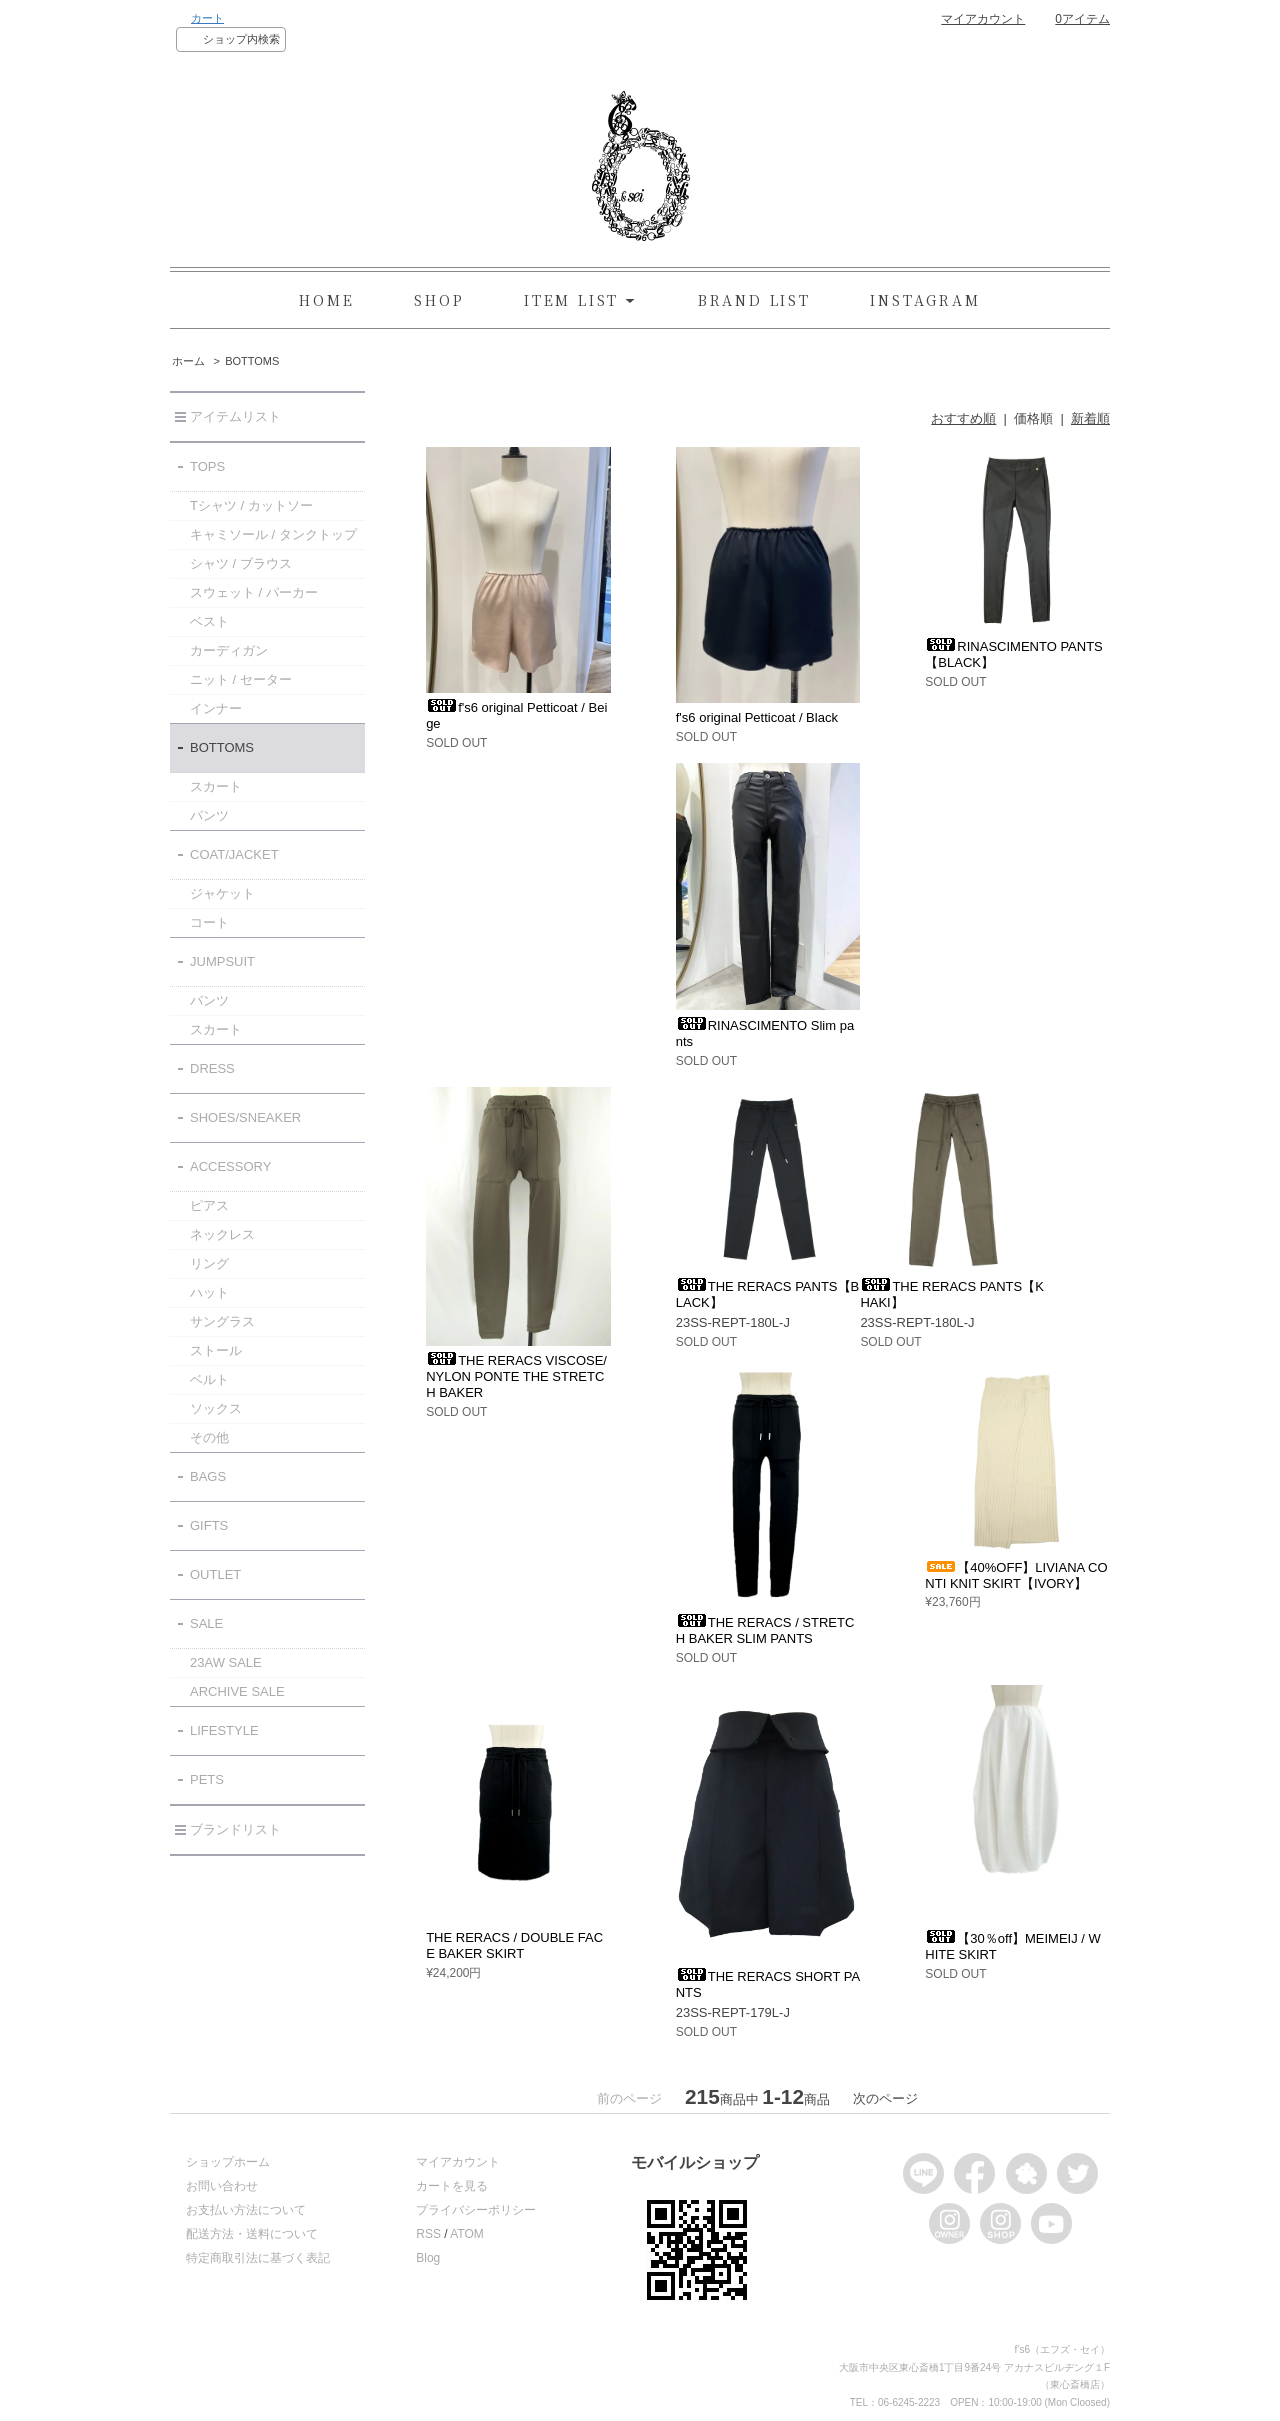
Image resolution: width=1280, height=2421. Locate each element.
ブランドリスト (235, 1829)
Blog (428, 2258)
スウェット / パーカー (254, 592)
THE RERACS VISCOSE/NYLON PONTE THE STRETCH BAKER (516, 1376)
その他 (209, 1437)
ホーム (188, 361)
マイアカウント (983, 19)
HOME (326, 300)
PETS (207, 1779)
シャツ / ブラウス (241, 563)
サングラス (222, 1321)
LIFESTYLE (224, 1730)
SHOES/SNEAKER (245, 1117)
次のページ (885, 2098)
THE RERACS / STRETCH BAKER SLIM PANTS (765, 1630)
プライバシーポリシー (476, 2210)
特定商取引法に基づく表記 (258, 2258)
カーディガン (229, 650)
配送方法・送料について (252, 2234)
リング (209, 1263)
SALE (206, 1623)
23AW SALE (226, 1662)
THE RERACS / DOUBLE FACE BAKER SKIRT (514, 1945)
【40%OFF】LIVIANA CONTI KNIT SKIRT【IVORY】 (1016, 1575)
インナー (216, 708)
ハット (209, 1292)
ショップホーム (228, 2162)
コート (209, 922)
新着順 (1090, 418)
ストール (216, 1350)
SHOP (439, 300)
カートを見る (452, 2186)
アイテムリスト (235, 416)
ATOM (467, 2234)
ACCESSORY (230, 1166)
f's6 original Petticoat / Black (757, 717)
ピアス (209, 1205)
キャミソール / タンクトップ (273, 534)
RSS (428, 2234)
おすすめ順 (963, 418)
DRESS (212, 1068)
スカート (216, 786)
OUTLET (215, 1574)
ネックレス (222, 1234)
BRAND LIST (754, 300)
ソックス (216, 1408)
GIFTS (209, 1525)
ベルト (209, 1379)
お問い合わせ (222, 2186)
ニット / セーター (241, 679)
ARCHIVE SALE (237, 1691)
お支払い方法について (246, 2210)
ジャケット (222, 893)
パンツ (209, 815)
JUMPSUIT (222, 961)
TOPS (207, 466)
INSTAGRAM (925, 300)
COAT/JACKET (234, 854)
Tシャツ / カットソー (251, 505)
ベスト (209, 621)
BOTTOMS (252, 361)
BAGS (208, 1476)
